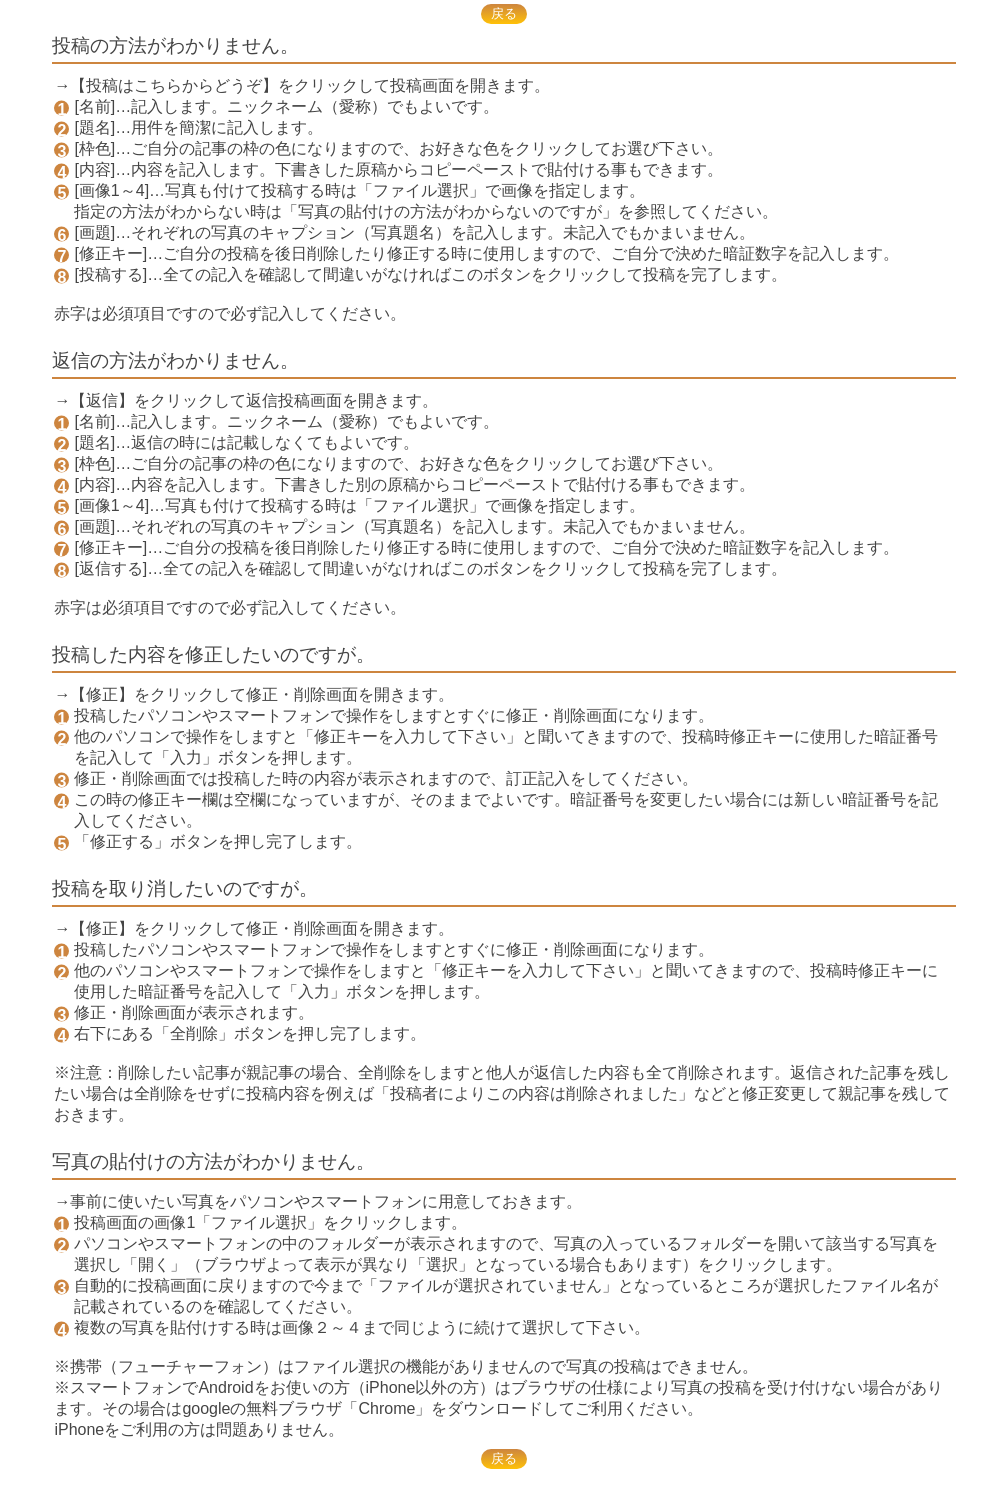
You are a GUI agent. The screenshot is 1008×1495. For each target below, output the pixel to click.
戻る (504, 13)
